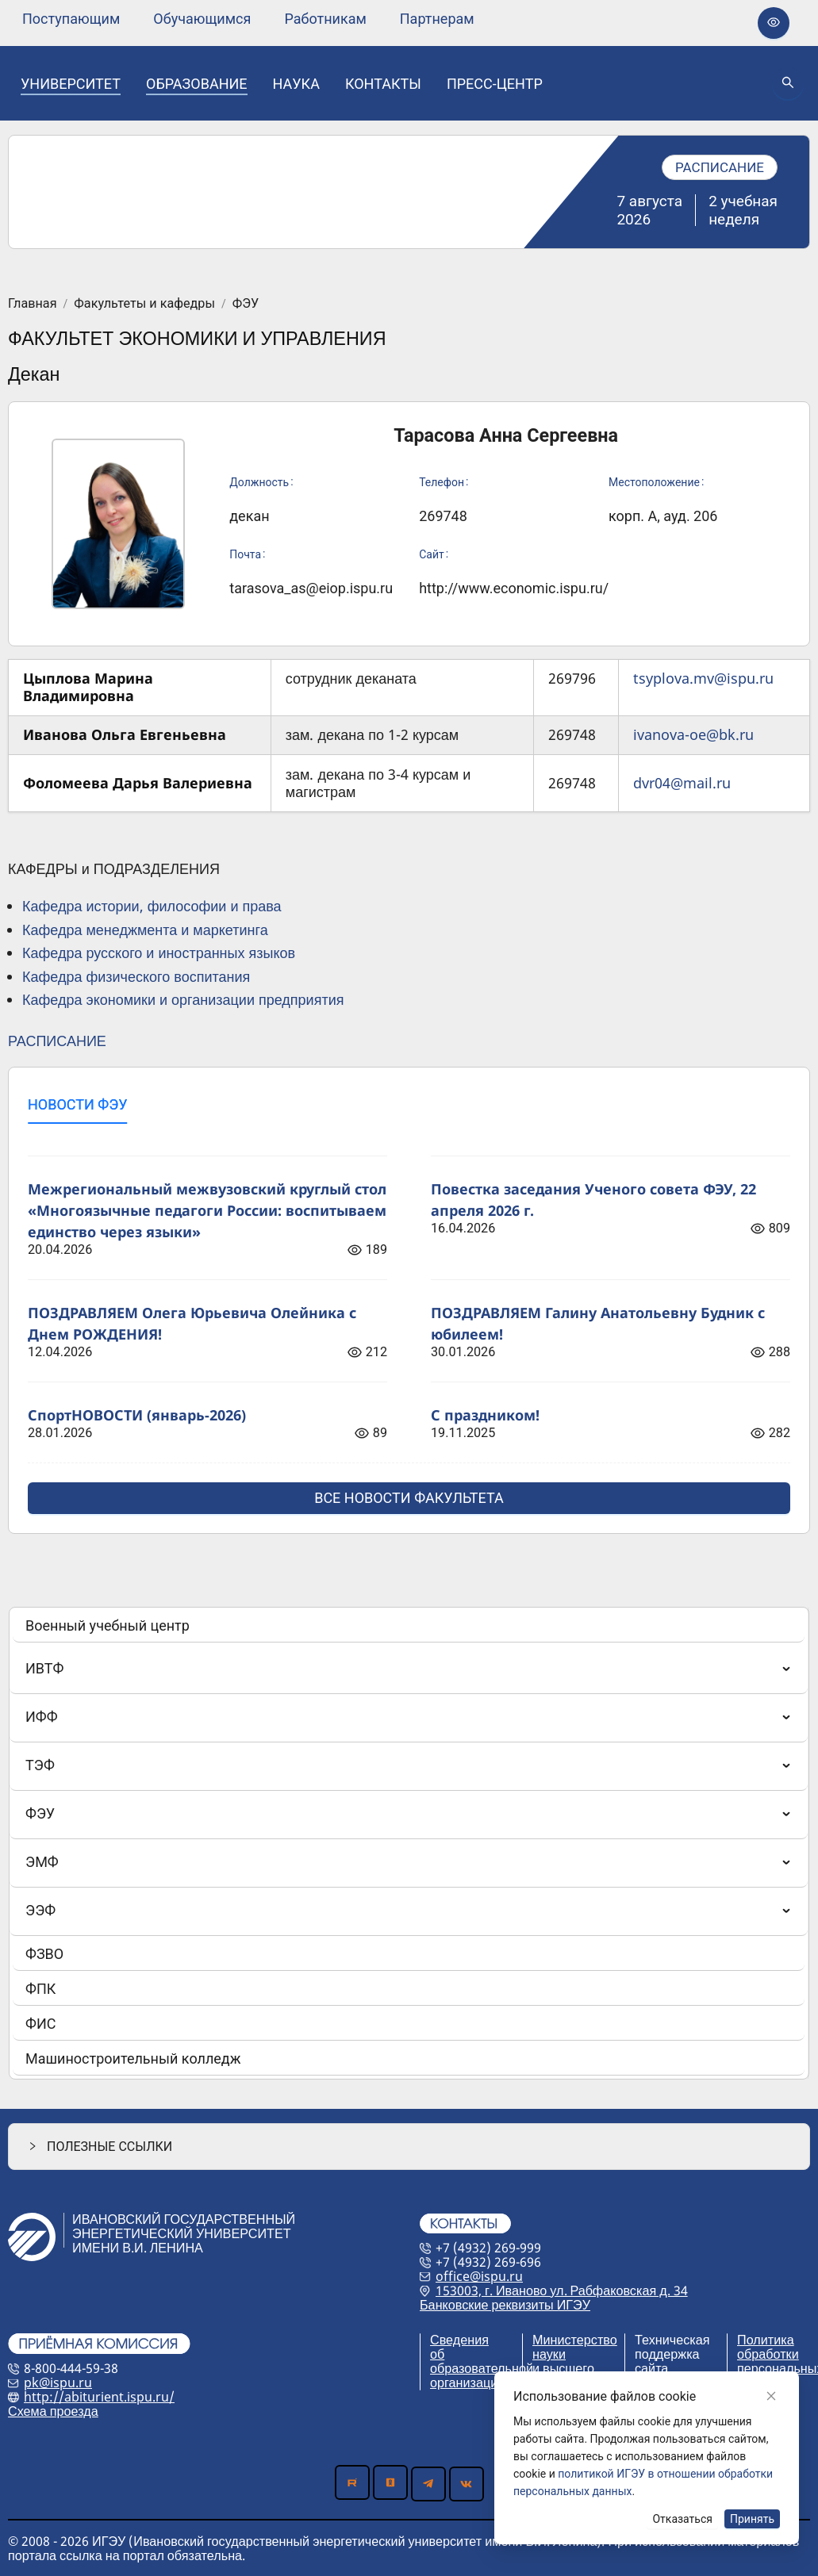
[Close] (771, 2396)
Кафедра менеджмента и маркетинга (145, 929)
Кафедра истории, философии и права (152, 905)
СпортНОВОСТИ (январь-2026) (137, 1414)
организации (467, 2382)
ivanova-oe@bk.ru (693, 734)
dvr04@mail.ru (682, 782)
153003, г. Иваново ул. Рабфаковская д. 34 (562, 2290)
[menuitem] (71, 19)
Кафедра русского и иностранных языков (158, 952)
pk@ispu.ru (58, 2382)
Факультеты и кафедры (144, 304)
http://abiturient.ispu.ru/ (99, 2396)
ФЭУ (245, 304)
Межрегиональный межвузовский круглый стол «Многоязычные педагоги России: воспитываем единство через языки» (207, 1210)
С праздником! (485, 1414)
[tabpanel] (409, 1325)
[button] (409, 2146)
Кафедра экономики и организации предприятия (183, 999)
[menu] (248, 18)
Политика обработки (768, 2347)
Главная (32, 304)
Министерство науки (574, 2347)
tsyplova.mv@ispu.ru (703, 678)
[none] (71, 19)
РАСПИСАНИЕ (57, 1040)
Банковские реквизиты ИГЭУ (505, 2304)
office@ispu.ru (479, 2276)
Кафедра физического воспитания (136, 976)
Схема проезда (53, 2411)
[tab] (77, 1105)
